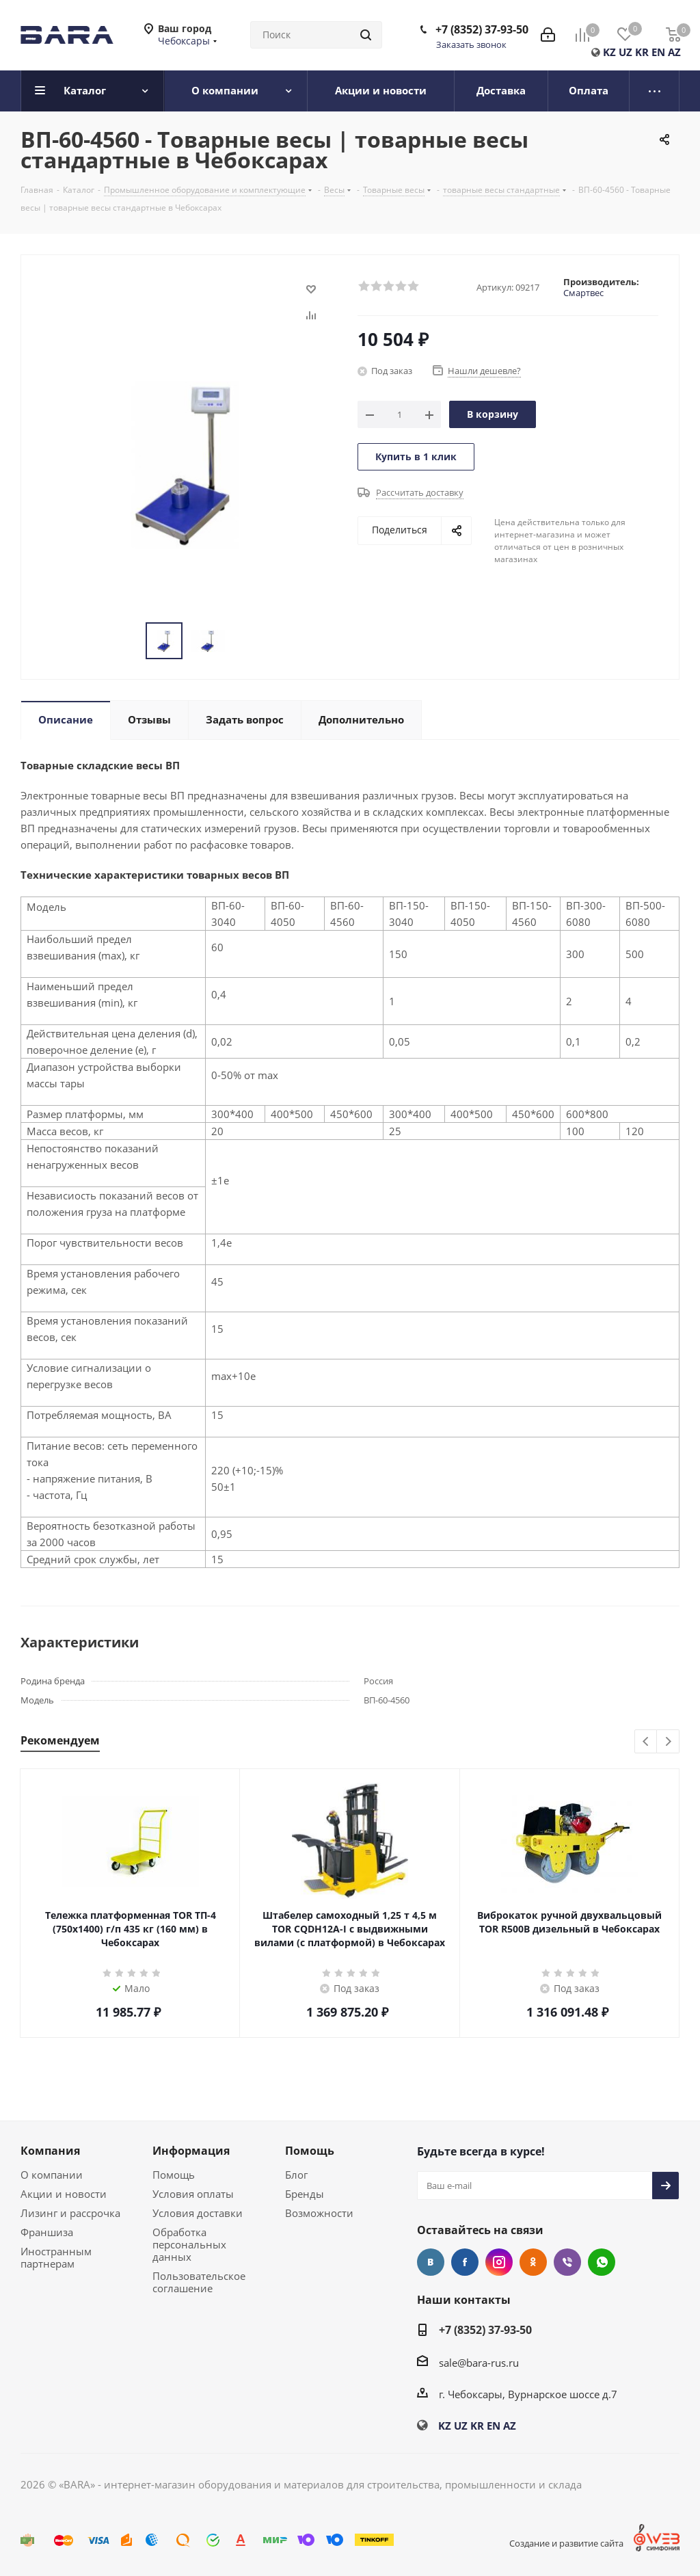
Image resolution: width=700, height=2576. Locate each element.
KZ (609, 52)
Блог (296, 2174)
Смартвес (583, 293)
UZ (625, 52)
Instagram (499, 2262)
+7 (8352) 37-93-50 (481, 29)
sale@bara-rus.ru (479, 2362)
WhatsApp (601, 2262)
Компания (50, 2150)
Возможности (319, 2213)
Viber (567, 2262)
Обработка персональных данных (189, 2244)
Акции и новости (64, 2194)
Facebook (465, 2262)
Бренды (304, 2194)
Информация (191, 2150)
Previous (646, 1742)
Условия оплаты (193, 2194)
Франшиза (47, 2232)
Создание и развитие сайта (566, 2543)
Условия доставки (197, 2213)
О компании (52, 2174)
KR (642, 52)
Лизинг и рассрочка (70, 2213)
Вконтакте (430, 2262)
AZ (674, 52)
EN (658, 52)
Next (668, 1742)
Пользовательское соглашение (198, 2282)
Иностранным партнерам (56, 2257)
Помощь (173, 2174)
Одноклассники (533, 2262)
